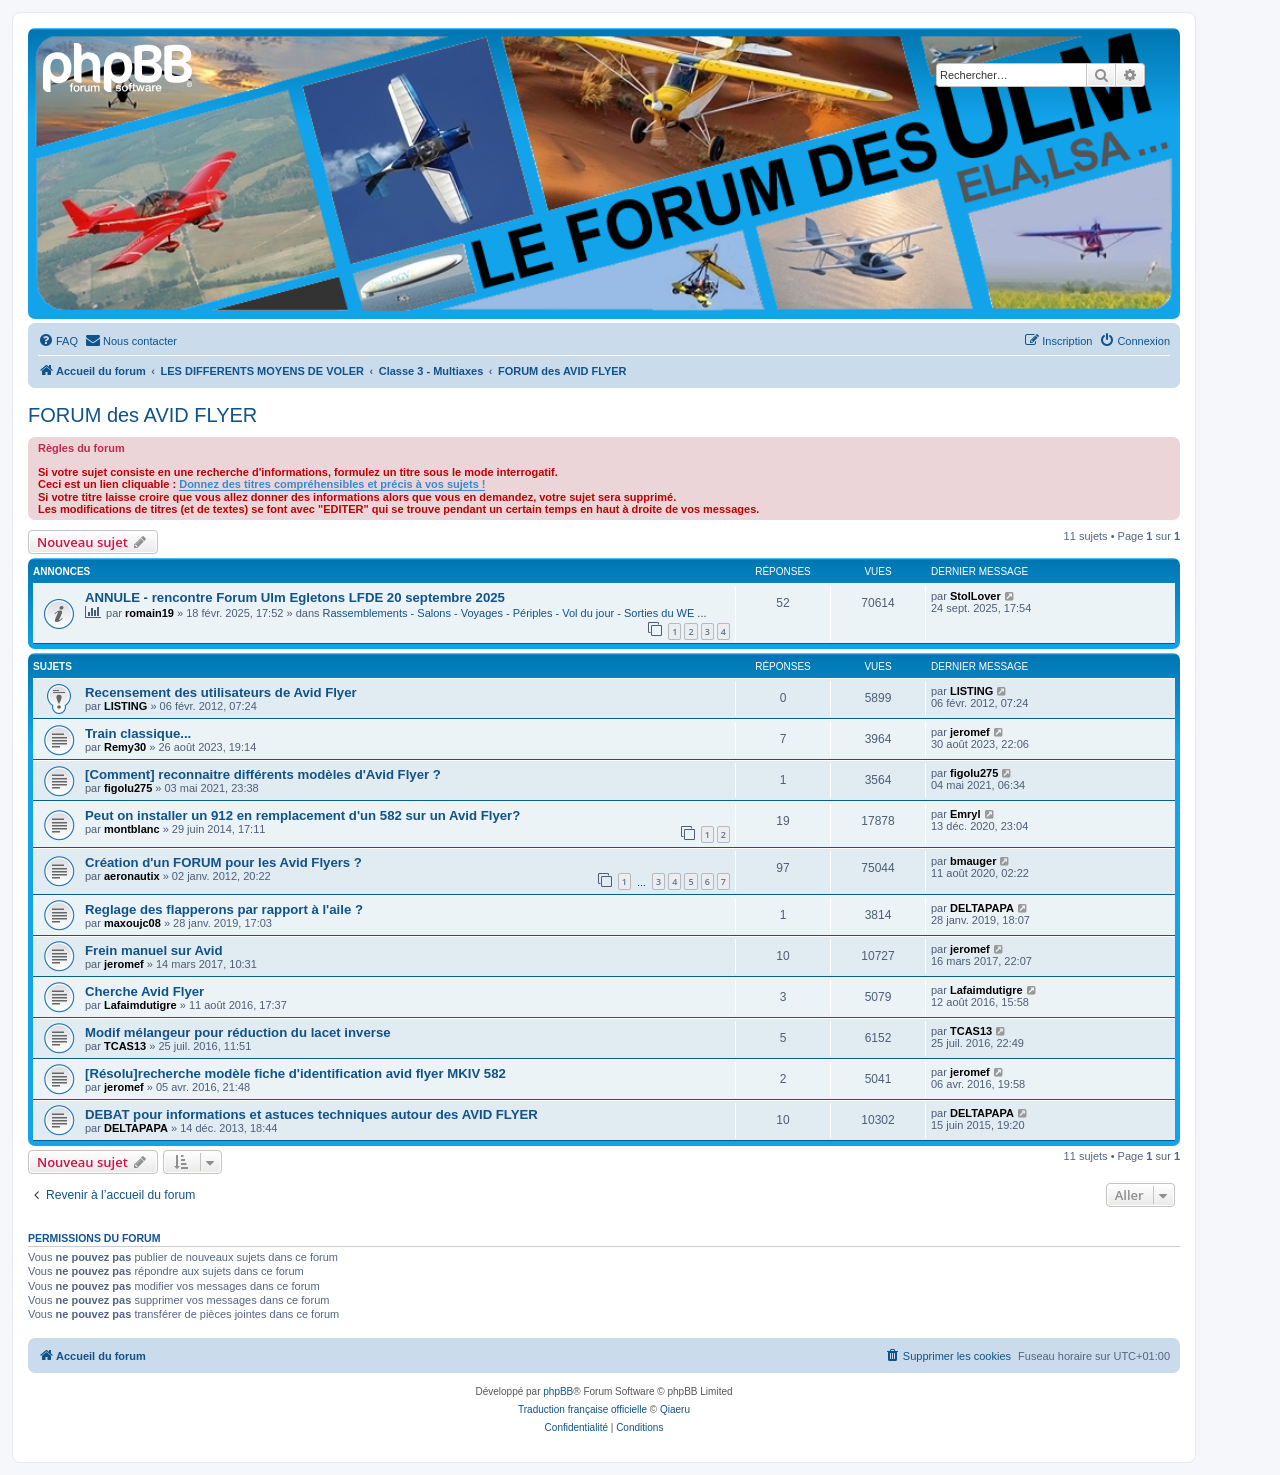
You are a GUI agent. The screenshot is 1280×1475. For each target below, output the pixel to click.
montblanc (132, 829)
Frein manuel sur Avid (154, 950)
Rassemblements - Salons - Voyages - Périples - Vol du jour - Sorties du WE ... (515, 613)
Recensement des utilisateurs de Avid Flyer (221, 692)
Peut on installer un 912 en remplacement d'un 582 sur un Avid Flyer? (302, 815)
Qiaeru (675, 1409)
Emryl (965, 814)
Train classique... (138, 733)
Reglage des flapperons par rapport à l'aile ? (224, 909)
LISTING (125, 706)
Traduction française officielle (582, 1409)
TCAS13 (125, 1046)
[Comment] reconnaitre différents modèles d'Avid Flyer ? (263, 774)
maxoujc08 (132, 923)
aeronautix (132, 876)
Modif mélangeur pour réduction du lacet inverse (238, 1032)
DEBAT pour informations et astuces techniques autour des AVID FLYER (311, 1114)
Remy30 (125, 747)
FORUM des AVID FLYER (142, 415)
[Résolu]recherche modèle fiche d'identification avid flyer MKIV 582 (295, 1073)
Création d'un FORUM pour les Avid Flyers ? (223, 862)
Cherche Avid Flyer (144, 991)
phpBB (558, 1391)
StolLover (975, 596)
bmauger (973, 861)
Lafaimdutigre (140, 1005)
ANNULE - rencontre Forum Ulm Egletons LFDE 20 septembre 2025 (295, 597)
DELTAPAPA (982, 908)
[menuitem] (58, 341)
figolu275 (128, 788)
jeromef (970, 732)
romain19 (149, 613)
